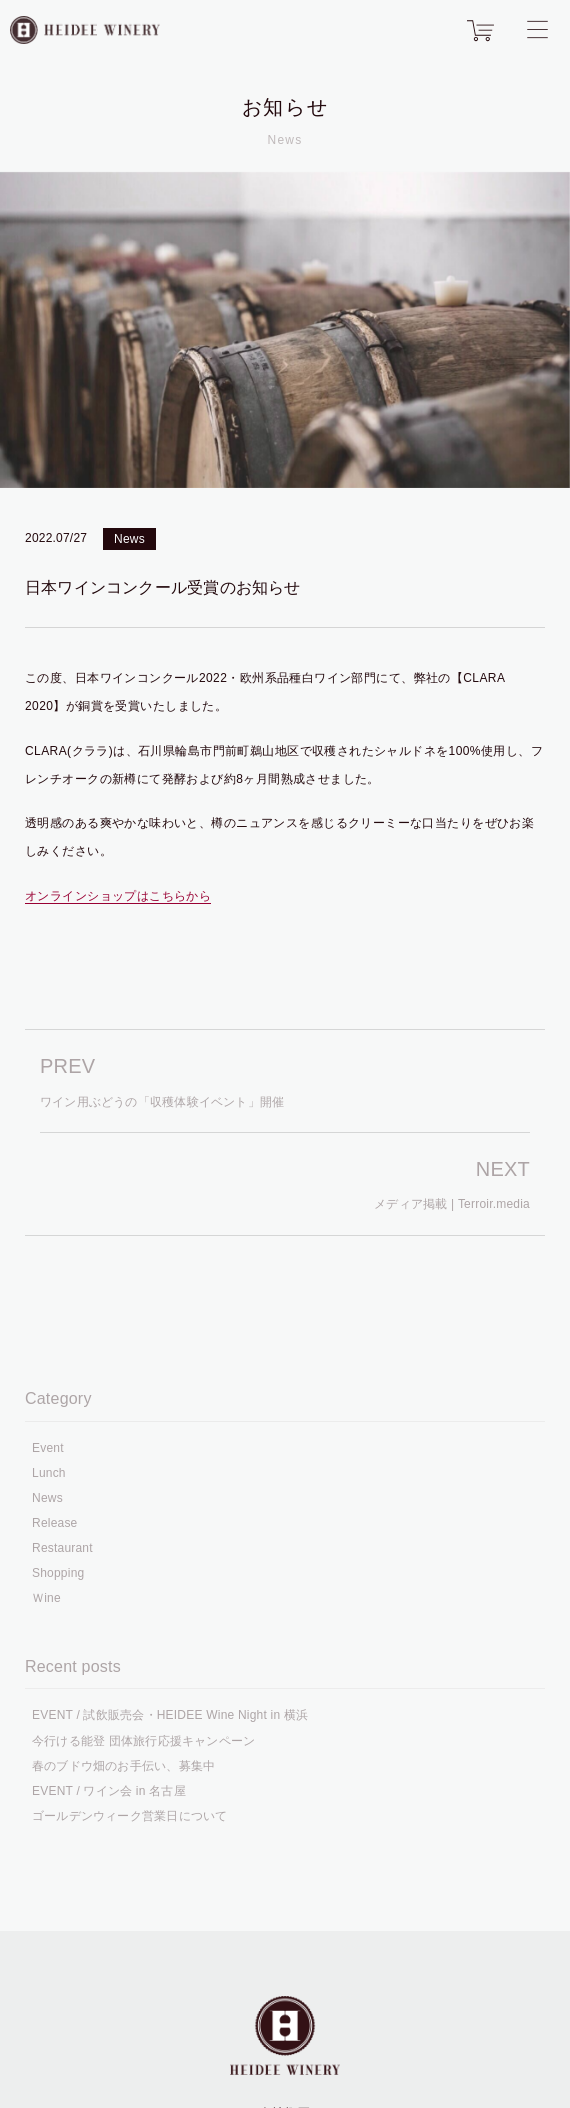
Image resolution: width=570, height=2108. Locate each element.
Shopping (58, 1573)
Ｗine (46, 1598)
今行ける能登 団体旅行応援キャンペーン (143, 1741)
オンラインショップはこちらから (118, 896)
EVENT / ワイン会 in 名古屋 (109, 1791)
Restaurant (62, 1548)
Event (48, 1448)
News (129, 539)
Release (55, 1523)
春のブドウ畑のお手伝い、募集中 (123, 1766)
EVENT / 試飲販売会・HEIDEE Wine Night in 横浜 (170, 1715)
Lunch (49, 1473)
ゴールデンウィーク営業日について (129, 1816)
